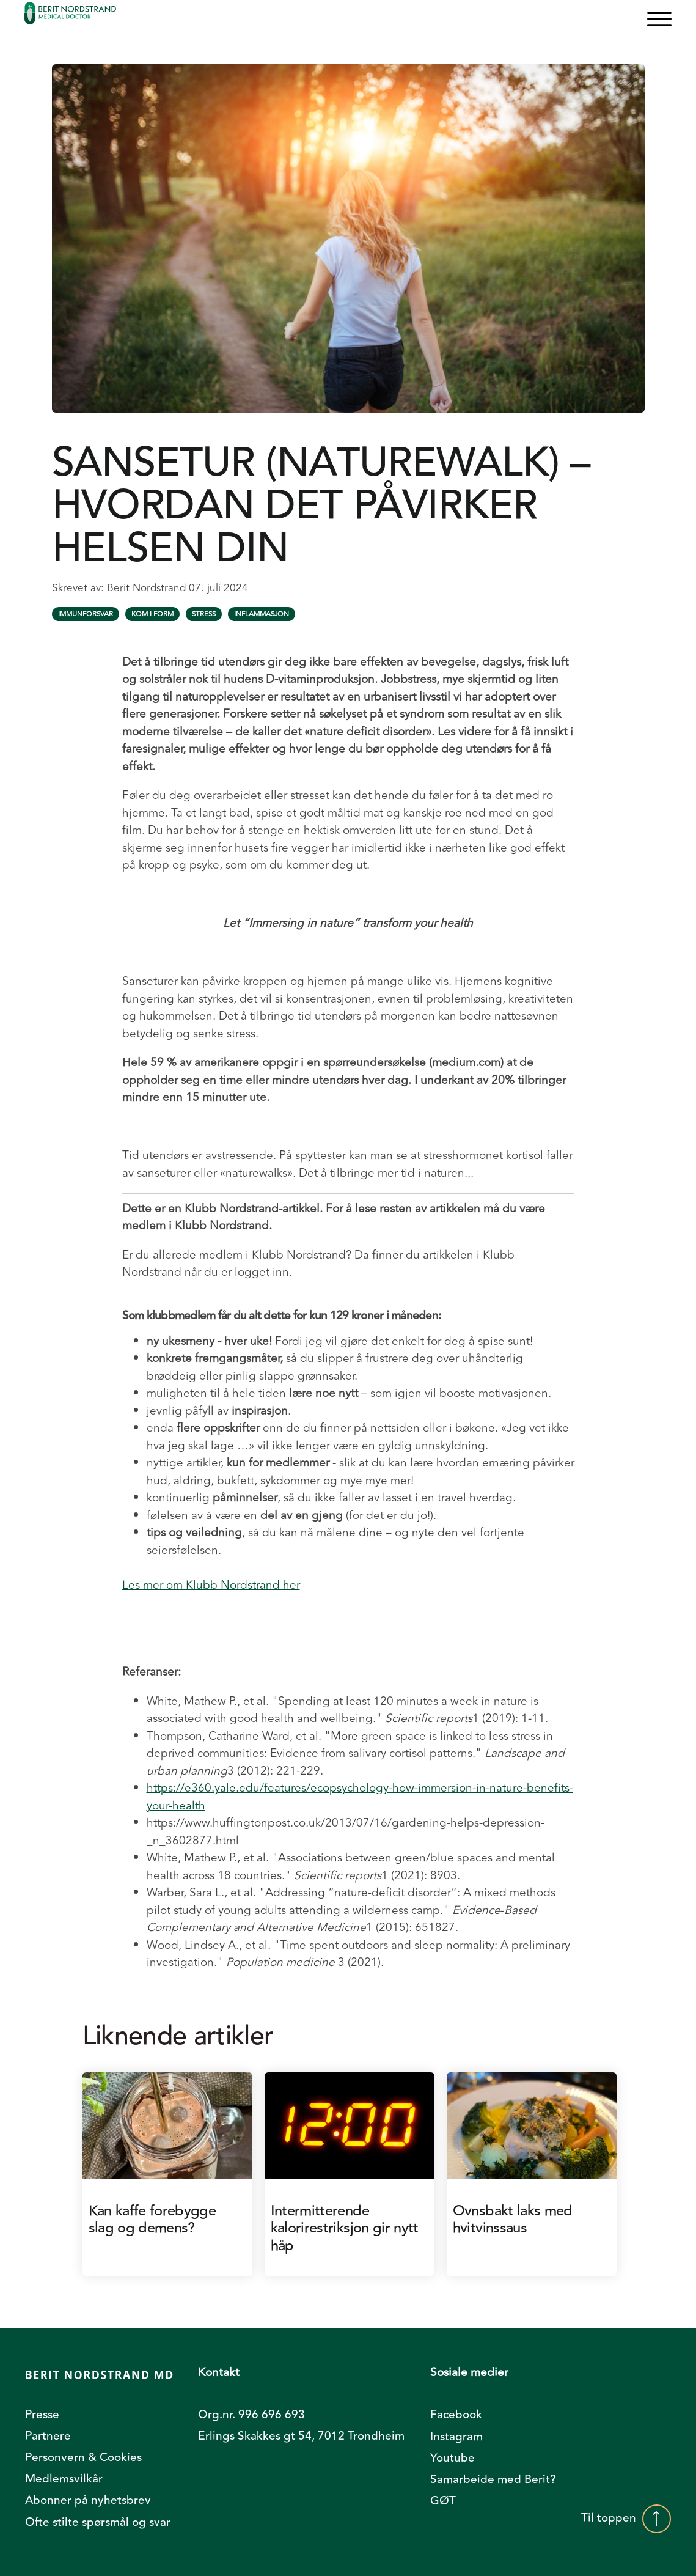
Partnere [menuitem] (48, 2436)
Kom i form (152, 614)
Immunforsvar (85, 614)
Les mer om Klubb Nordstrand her (211, 1585)
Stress (204, 614)
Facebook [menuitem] (456, 2414)
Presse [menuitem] (42, 2414)
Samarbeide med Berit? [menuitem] (493, 2479)
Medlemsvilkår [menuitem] (64, 2479)
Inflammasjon (261, 614)
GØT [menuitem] (443, 2501)
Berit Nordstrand (148, 588)
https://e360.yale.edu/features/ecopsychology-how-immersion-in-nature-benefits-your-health (360, 1797)
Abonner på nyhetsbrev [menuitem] (88, 2500)
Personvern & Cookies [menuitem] (83, 2457)
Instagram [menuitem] (456, 2436)
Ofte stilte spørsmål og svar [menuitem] (97, 2522)
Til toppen (626, 2518)
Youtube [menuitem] (452, 2458)
